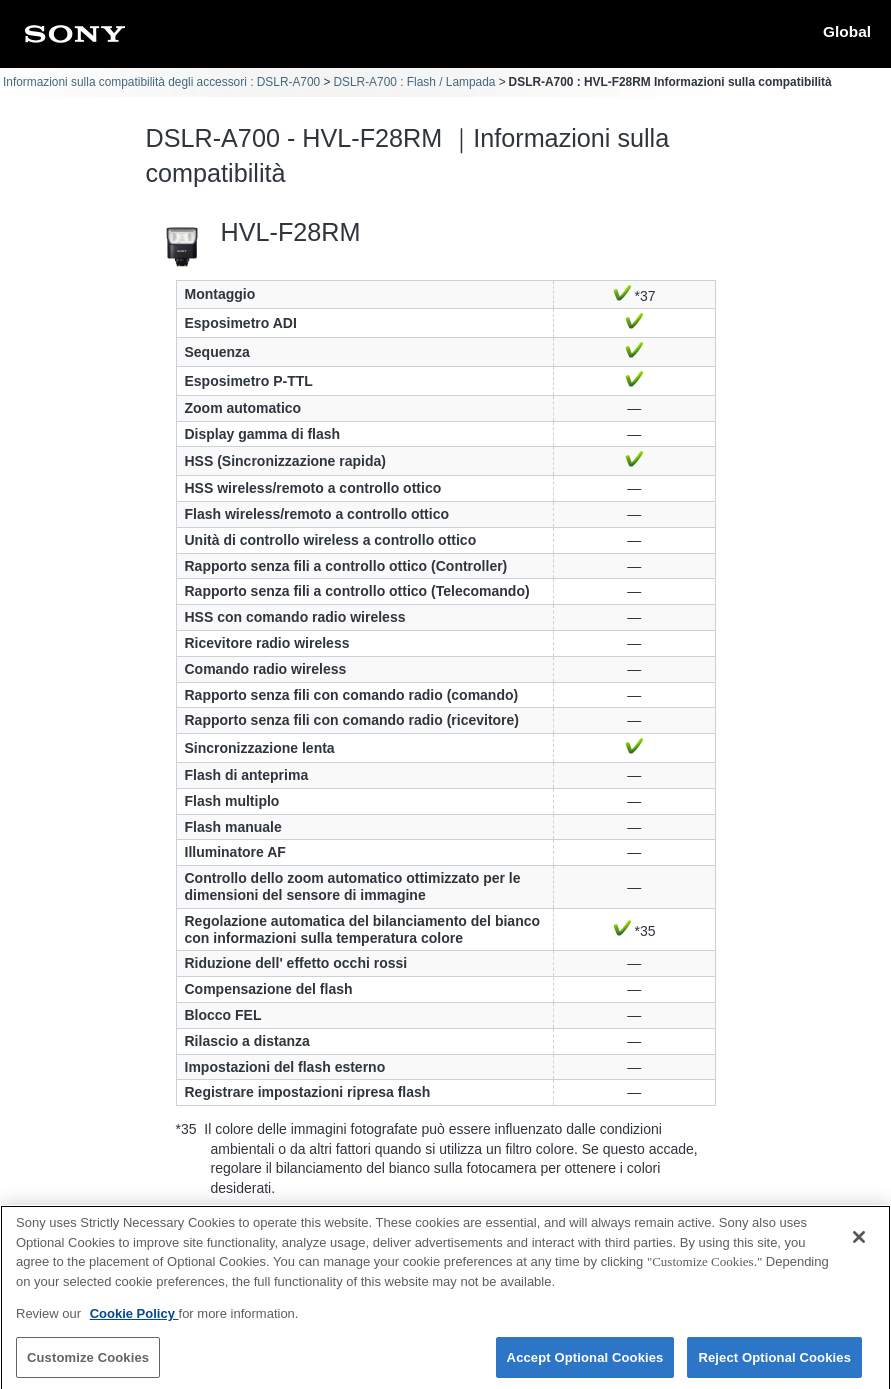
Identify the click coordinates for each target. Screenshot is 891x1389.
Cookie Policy (134, 1323)
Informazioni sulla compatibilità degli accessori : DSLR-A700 (161, 82)
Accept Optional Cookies (585, 1366)
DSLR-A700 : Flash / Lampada (414, 82)
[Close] (859, 1247)
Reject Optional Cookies (774, 1366)
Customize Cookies (88, 1366)
